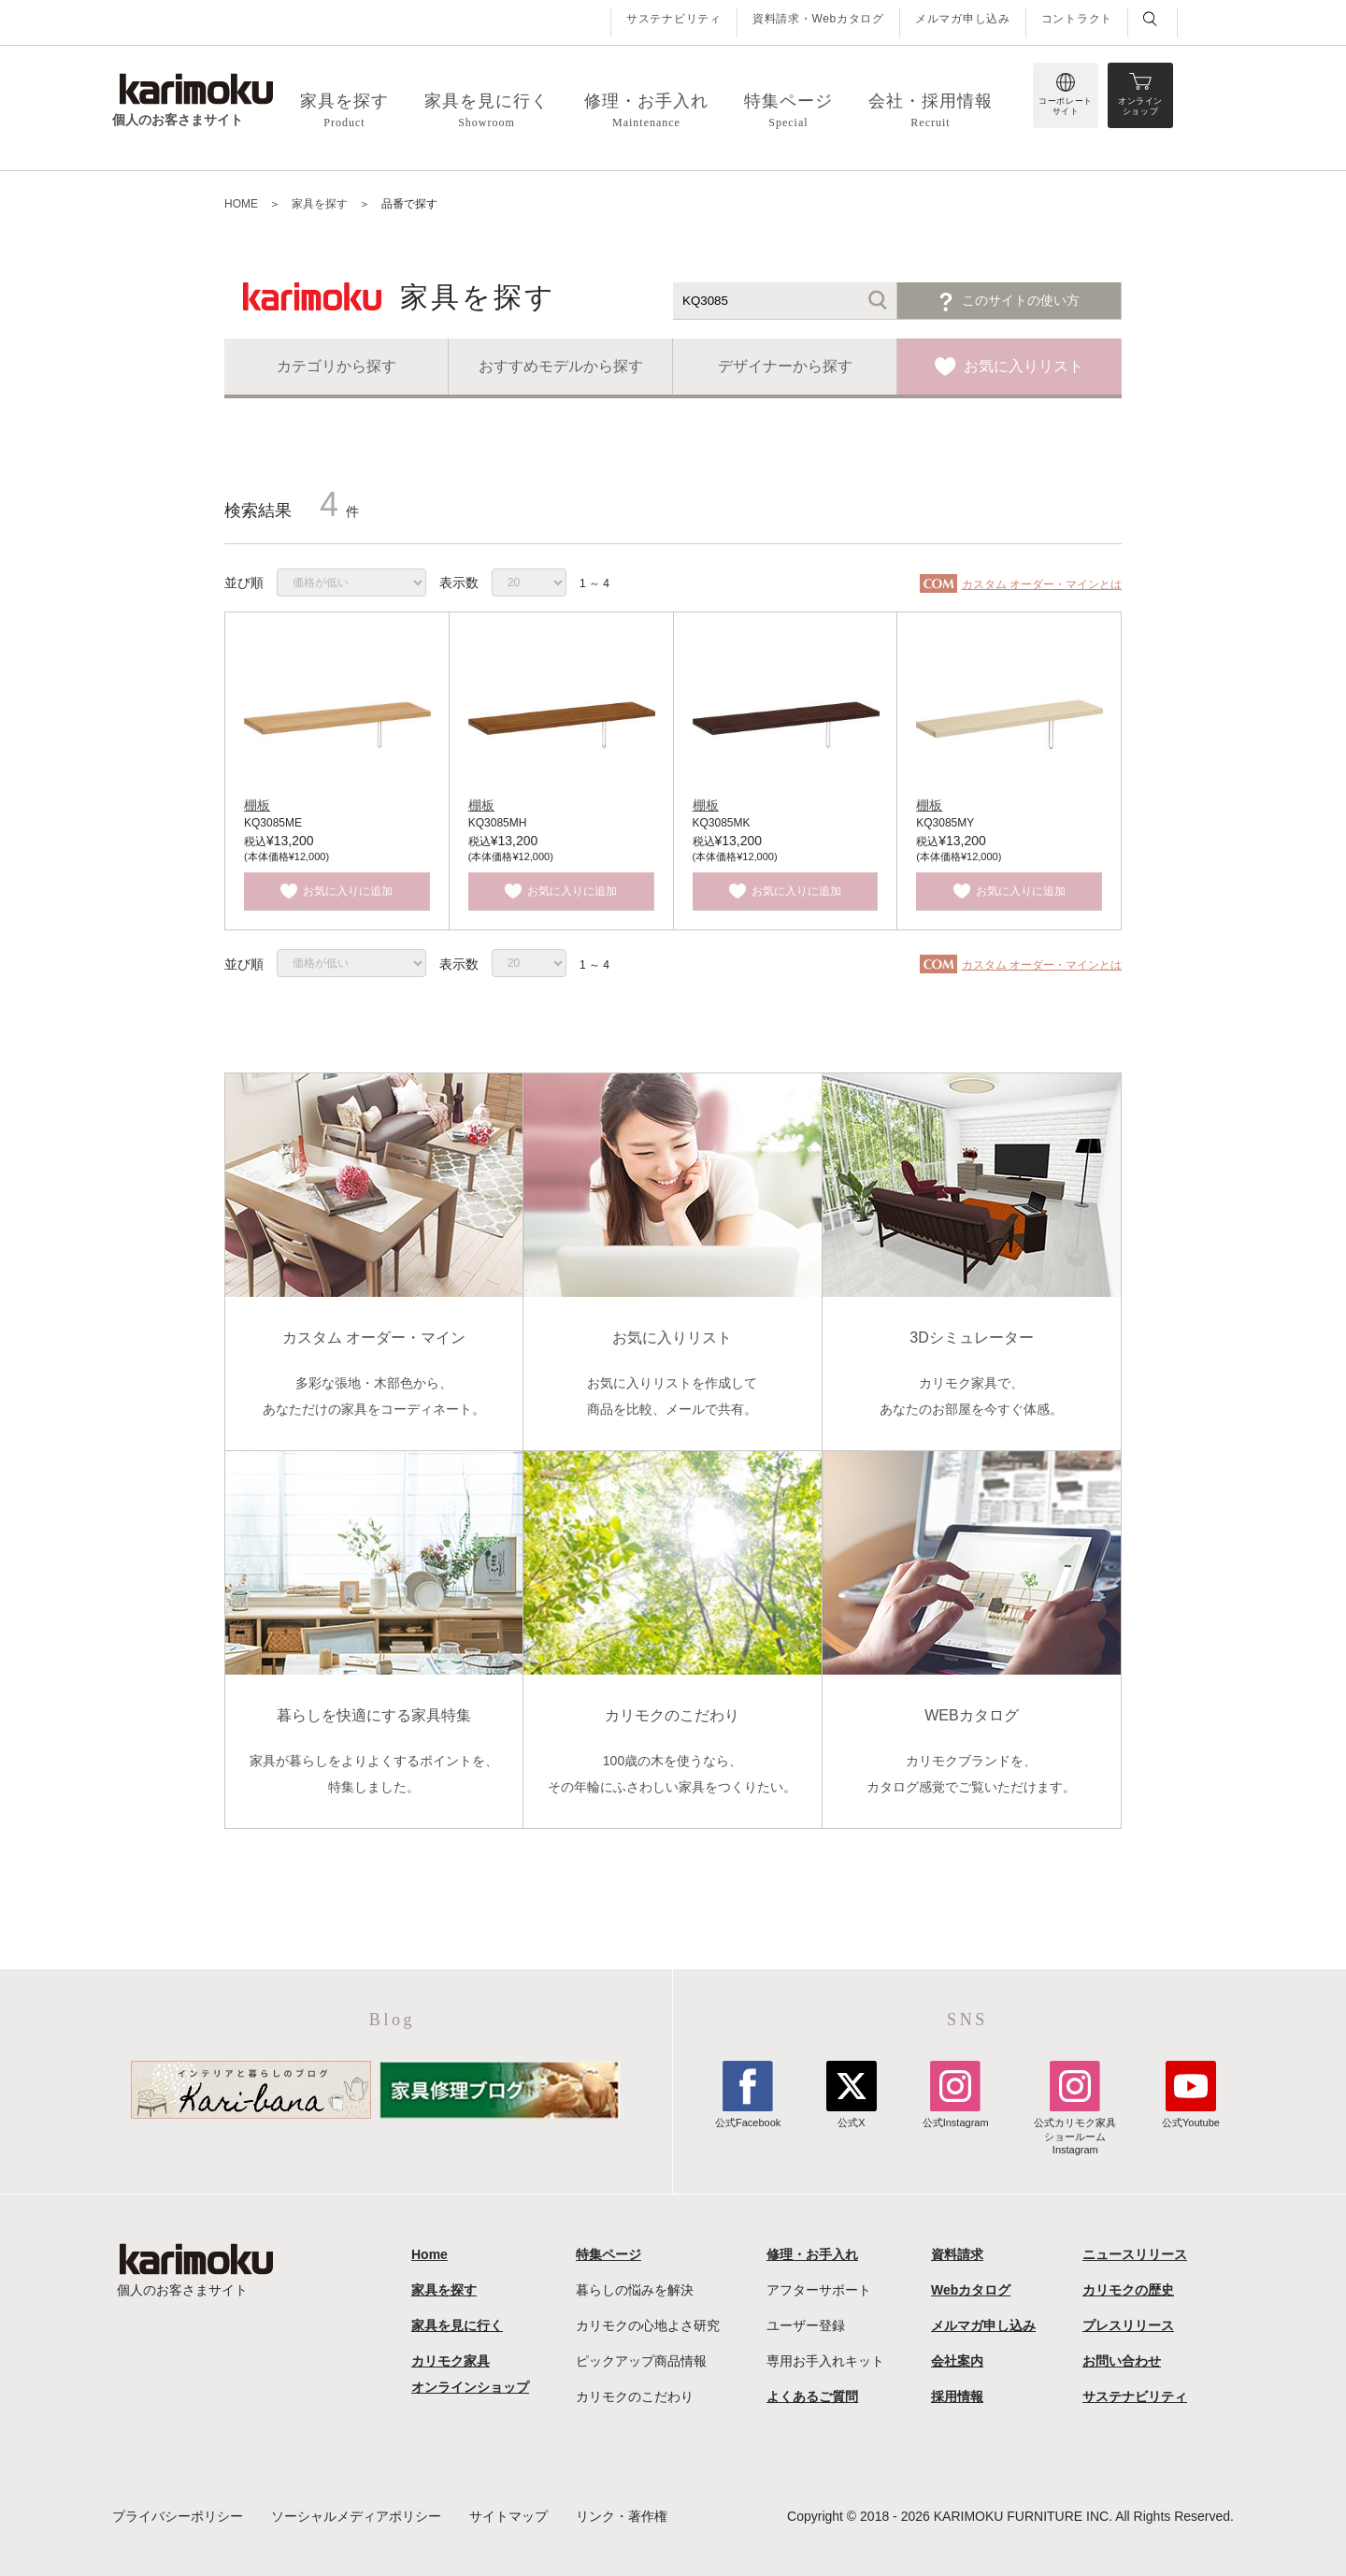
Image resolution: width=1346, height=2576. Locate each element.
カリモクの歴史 (1128, 2289)
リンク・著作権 (621, 2516)
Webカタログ (970, 2289)
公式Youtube (1191, 2116)
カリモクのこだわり (635, 2396)
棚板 (257, 805)
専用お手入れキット (825, 2360)
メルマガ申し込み (962, 18)
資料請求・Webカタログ (818, 18)
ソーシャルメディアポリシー (356, 2516)
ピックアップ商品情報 (641, 2360)
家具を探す (444, 2289)
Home (429, 2254)
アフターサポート (818, 2289)
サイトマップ (508, 2516)
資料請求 (957, 2254)
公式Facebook (747, 2116)
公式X (851, 2116)
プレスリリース (1128, 2325)
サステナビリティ (674, 18)
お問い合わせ (1121, 2360)
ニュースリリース (1134, 2254)
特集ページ (608, 2254)
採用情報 (957, 2396)
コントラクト (1076, 18)
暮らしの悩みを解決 (635, 2289)
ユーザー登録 (805, 2325)
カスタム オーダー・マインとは (1042, 584)
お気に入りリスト (1023, 366)
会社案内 (957, 2360)
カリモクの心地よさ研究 (648, 2325)
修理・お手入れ (812, 2254)
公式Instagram (956, 2116)
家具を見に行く (457, 2325)
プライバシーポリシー (177, 2516)
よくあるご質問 (812, 2396)
